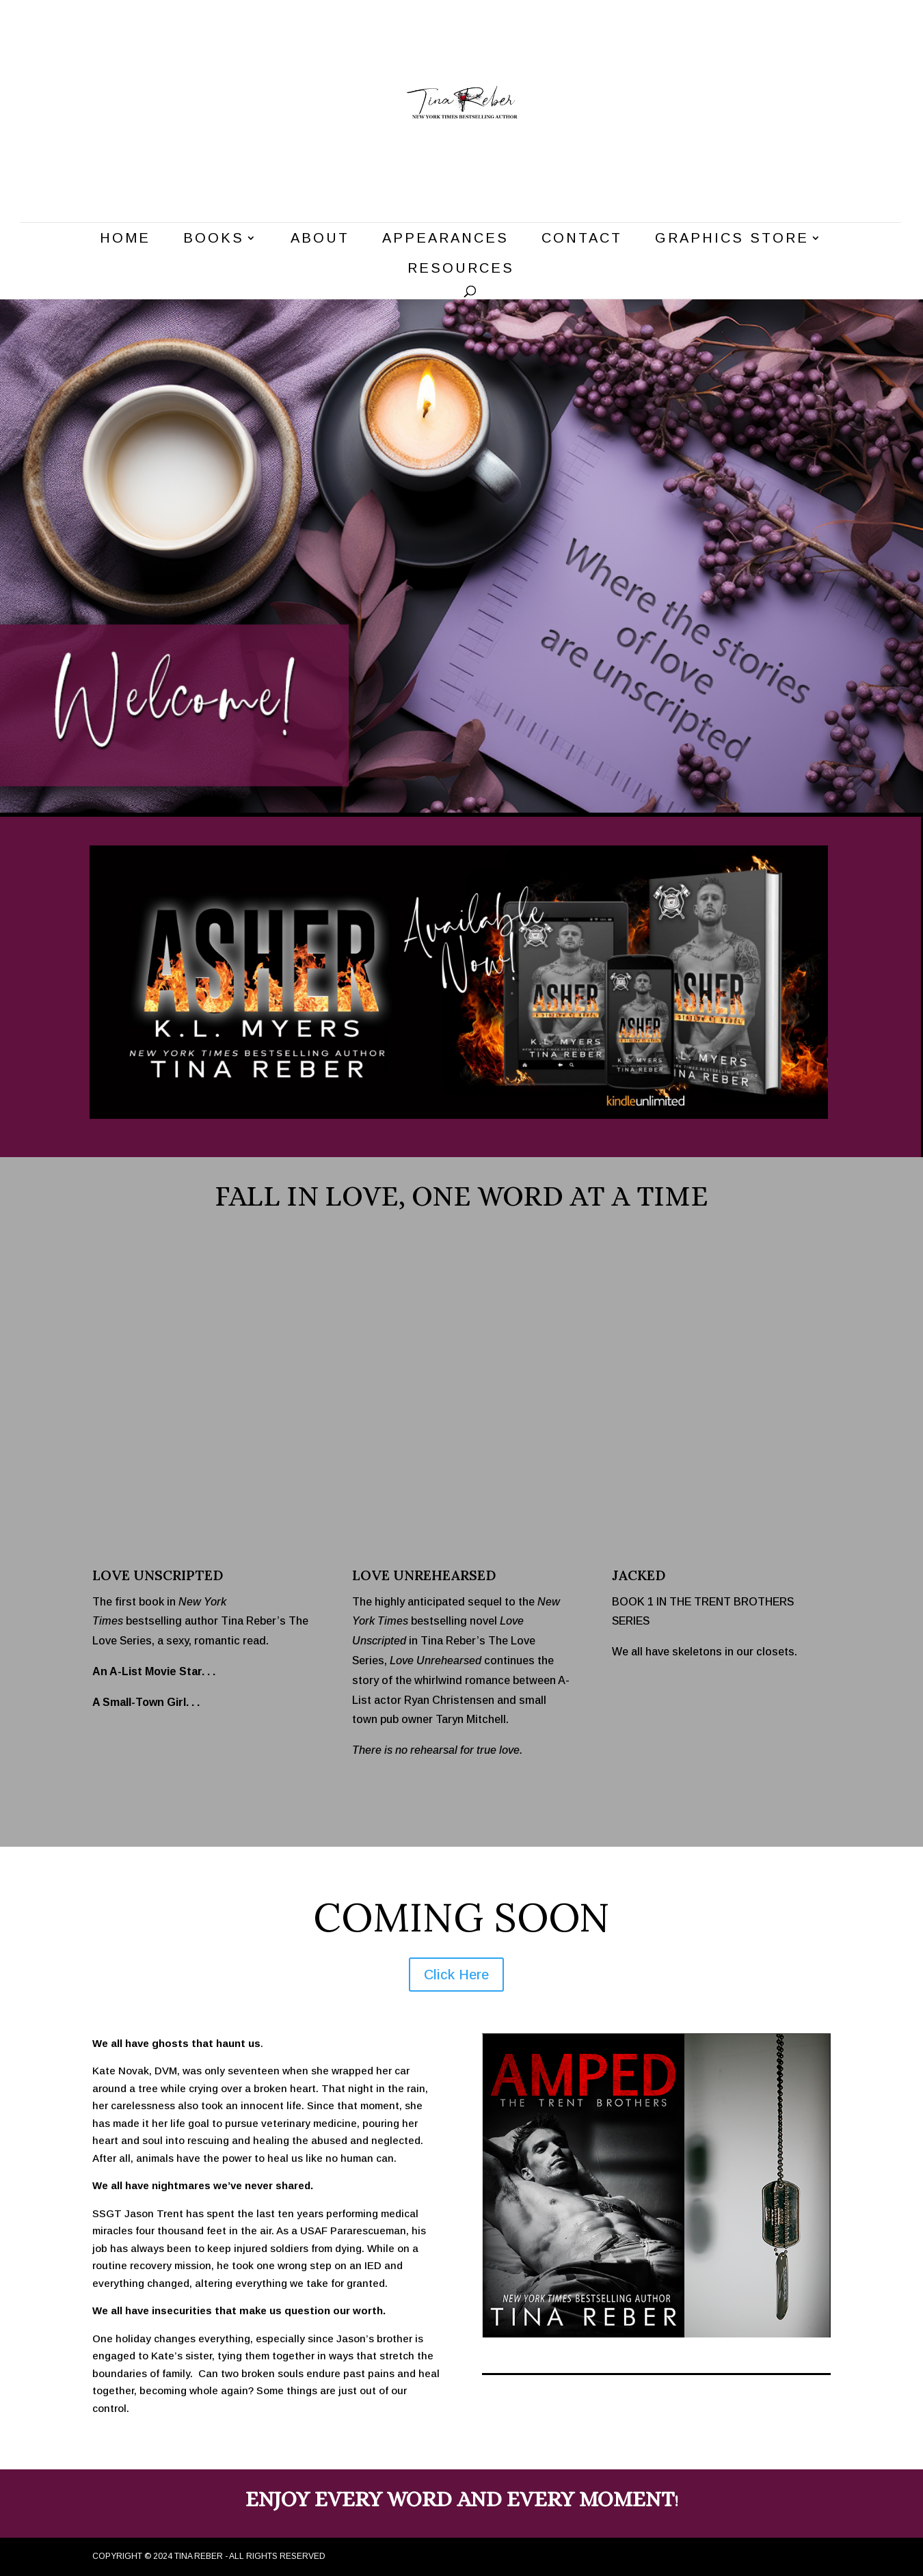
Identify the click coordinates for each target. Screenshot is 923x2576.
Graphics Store (732, 239)
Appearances (445, 239)
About (320, 239)
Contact (581, 239)
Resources (460, 269)
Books (213, 239)
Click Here (456, 1974)
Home (125, 239)
